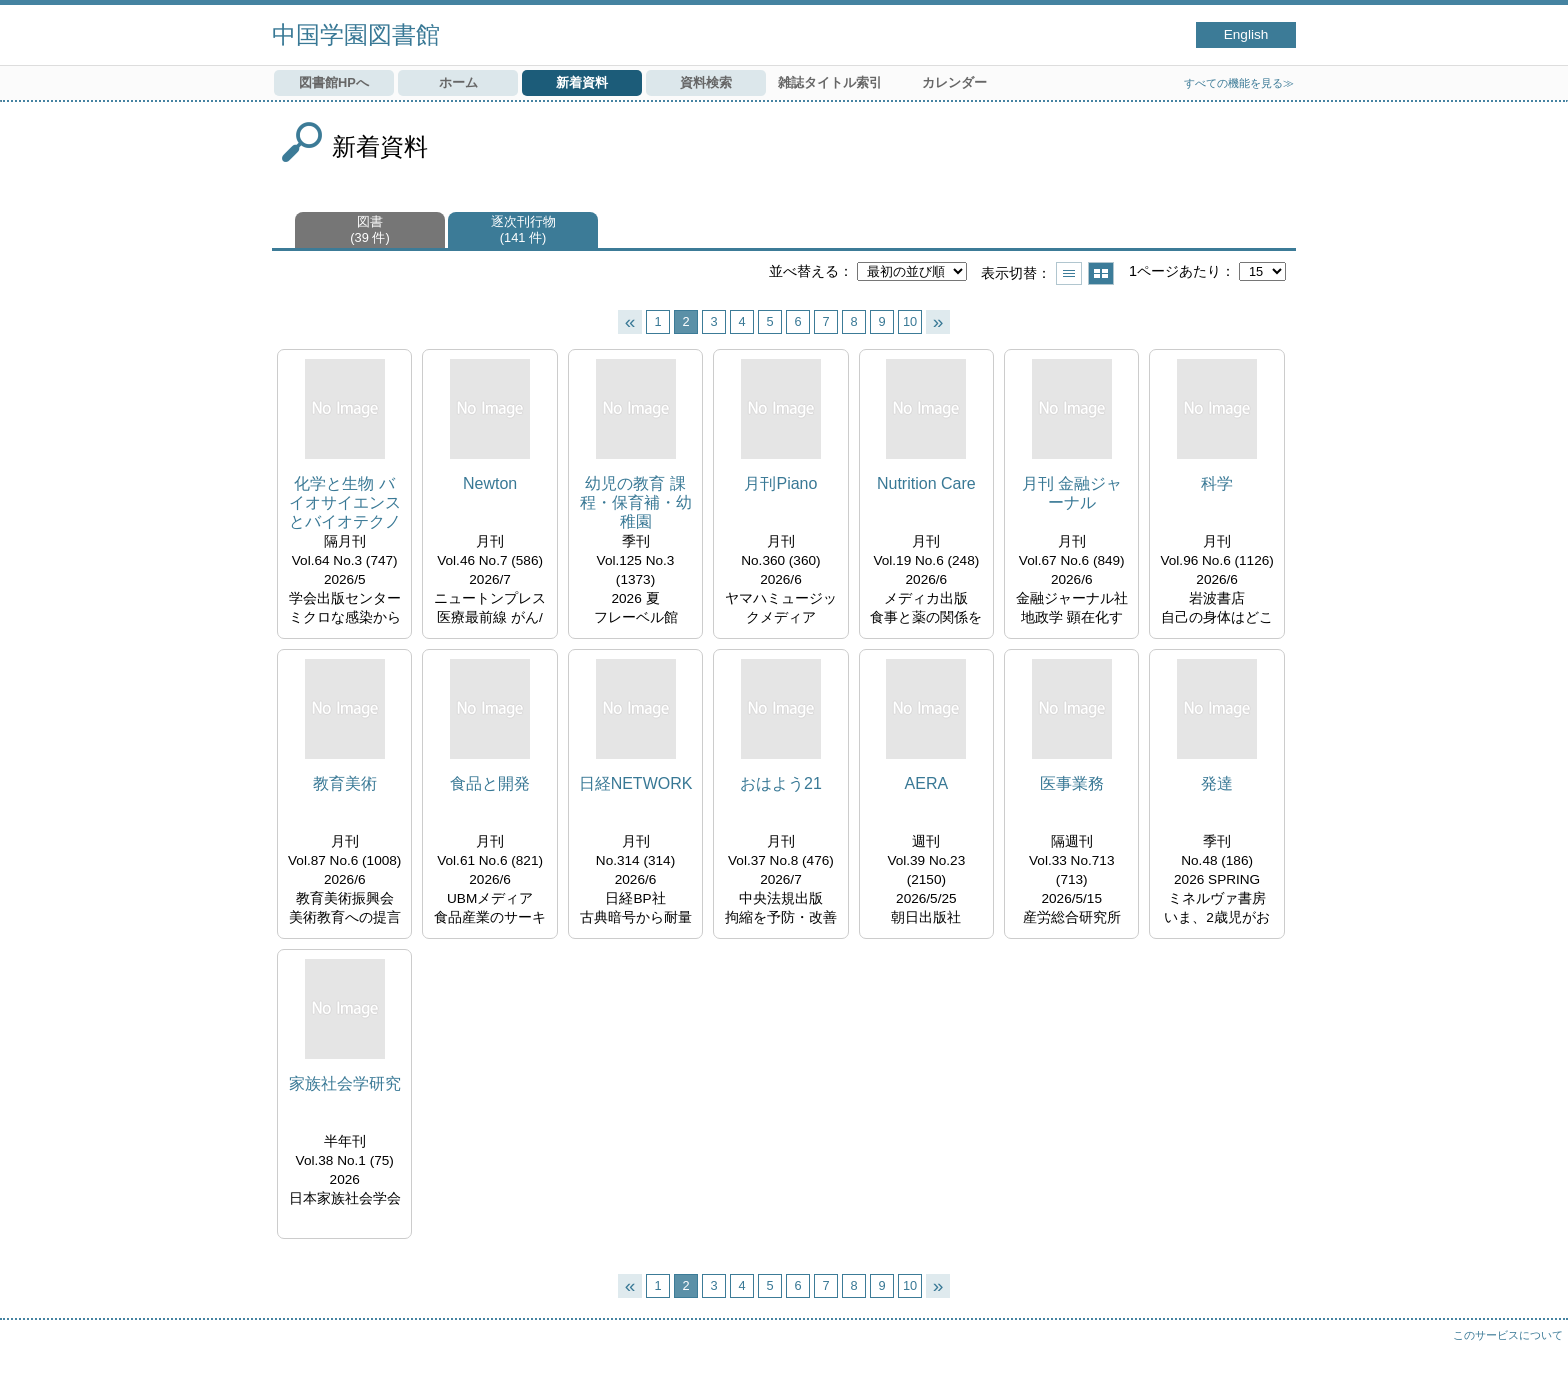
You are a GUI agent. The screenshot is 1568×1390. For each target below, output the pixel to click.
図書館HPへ (334, 82)
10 (910, 321)
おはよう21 (781, 783)
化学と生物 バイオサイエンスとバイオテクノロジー (345, 503)
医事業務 (1072, 783)
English (1246, 34)
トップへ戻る (1533, 1355)
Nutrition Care (926, 483)
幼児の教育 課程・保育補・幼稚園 (636, 502)
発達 (1217, 783)
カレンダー (954, 82)
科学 (1217, 483)
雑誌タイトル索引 (830, 82)
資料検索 (706, 82)
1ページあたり (1175, 271)
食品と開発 (490, 783)
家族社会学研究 (345, 1083)
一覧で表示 (1069, 273)
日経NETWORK (636, 783)
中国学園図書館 (356, 34)
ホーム (458, 82)
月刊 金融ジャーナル (1072, 493)
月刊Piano (780, 483)
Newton (490, 483)
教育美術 (345, 783)
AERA (927, 783)
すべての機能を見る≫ (1239, 83)
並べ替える (804, 271)
